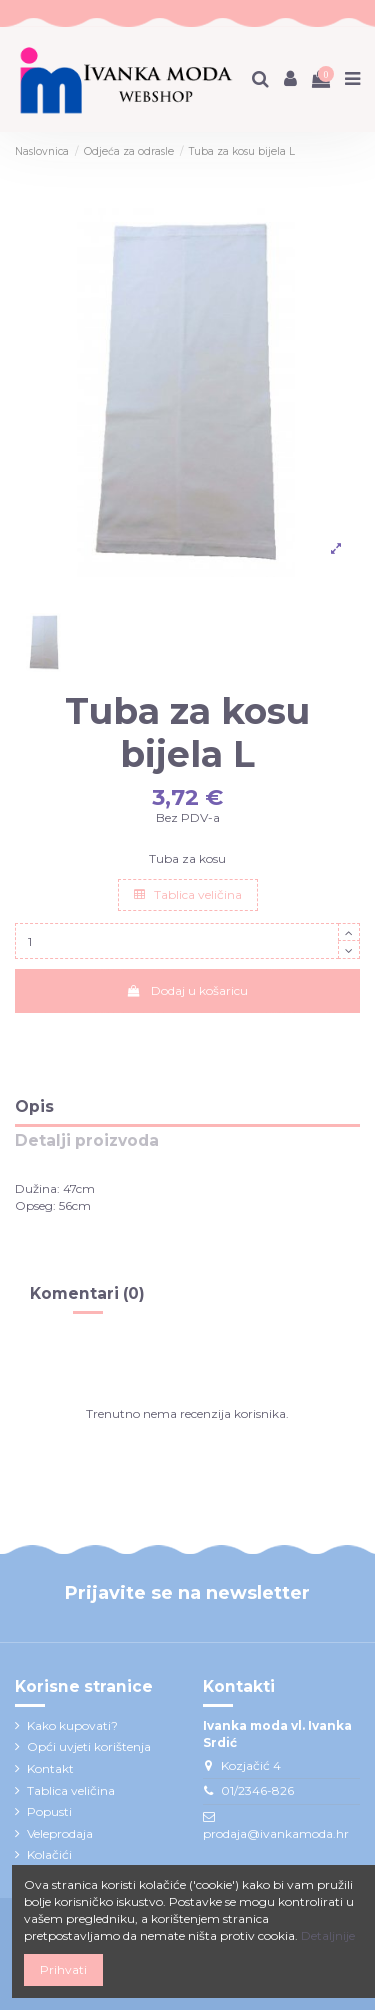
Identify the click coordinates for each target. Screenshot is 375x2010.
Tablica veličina (188, 894)
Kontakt (50, 1768)
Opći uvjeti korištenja (89, 1746)
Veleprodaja (60, 1833)
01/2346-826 (257, 1790)
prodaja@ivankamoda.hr (276, 1833)
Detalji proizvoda (87, 1141)
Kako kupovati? (72, 1725)
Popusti (49, 1811)
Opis (34, 1107)
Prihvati (63, 1969)
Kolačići (49, 1854)
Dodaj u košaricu (187, 990)
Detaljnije (328, 1935)
